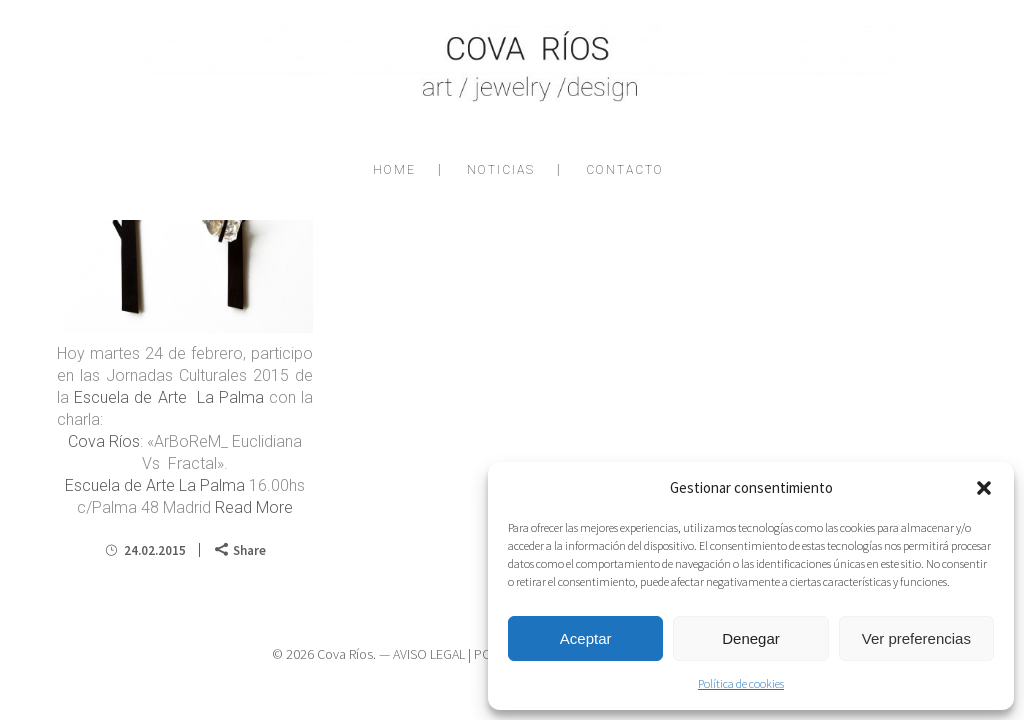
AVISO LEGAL (429, 654)
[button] (984, 488)
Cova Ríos (104, 441)
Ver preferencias (916, 638)
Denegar (751, 638)
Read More (254, 507)
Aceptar (586, 638)
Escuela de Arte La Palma (169, 397)
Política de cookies (741, 683)
